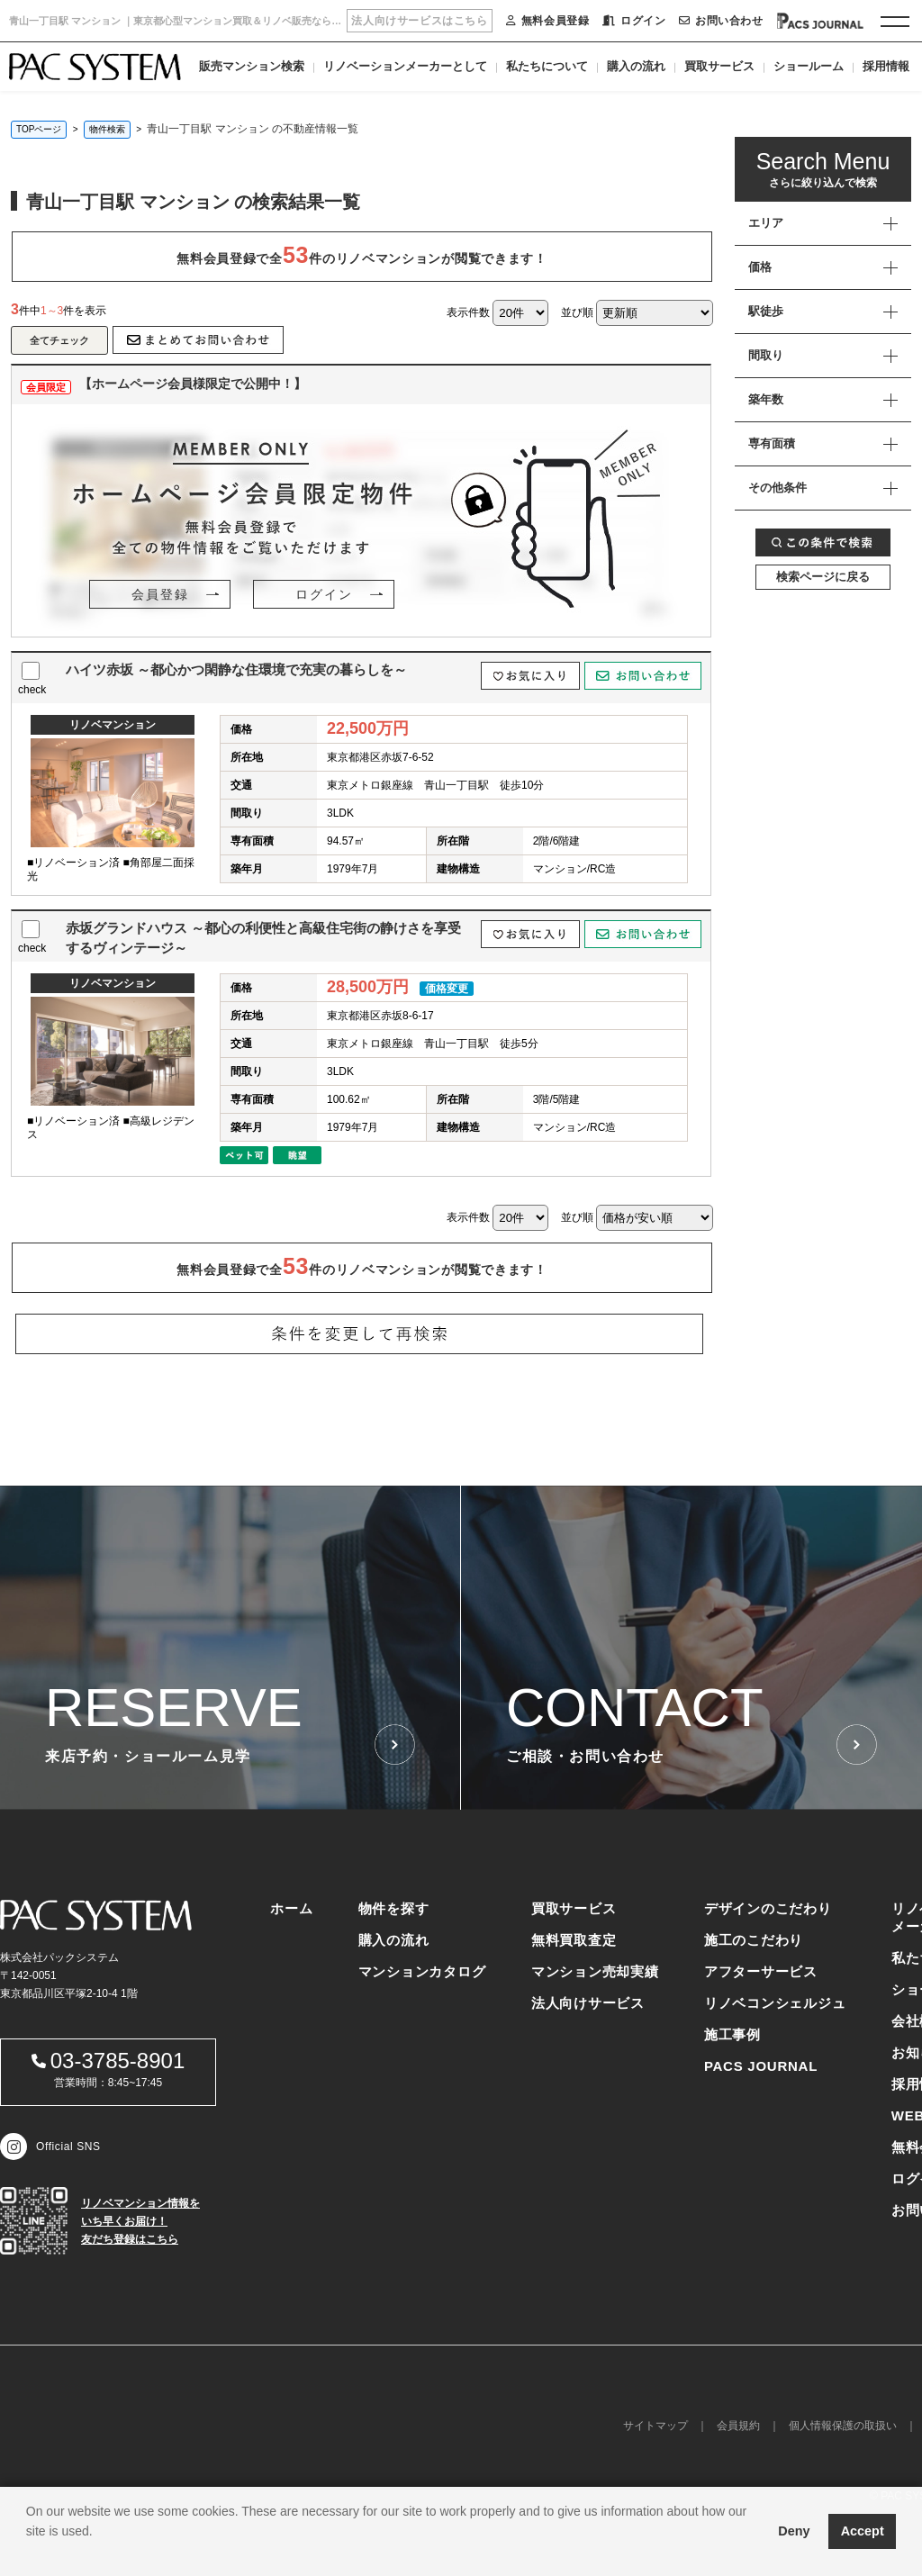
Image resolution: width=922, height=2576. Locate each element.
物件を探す (393, 1908)
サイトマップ (655, 2425)
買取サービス (719, 66)
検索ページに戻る (823, 576)
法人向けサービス (588, 2003)
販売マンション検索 (251, 66)
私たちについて (547, 66)
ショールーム (808, 66)
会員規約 (738, 2425)
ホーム (291, 1908)
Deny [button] (793, 2531)
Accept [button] (862, 2531)
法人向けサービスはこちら (419, 20)
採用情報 (886, 66)
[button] (29, 2553)
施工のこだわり (753, 1940)
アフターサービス (761, 1971)
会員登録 (160, 594)
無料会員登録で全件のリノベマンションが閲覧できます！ (361, 254)
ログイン (633, 20)
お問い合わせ (721, 20)
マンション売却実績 (595, 1971)
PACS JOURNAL (761, 2066)
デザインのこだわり (768, 1908)
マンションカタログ (422, 1971)
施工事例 (732, 2034)
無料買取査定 (574, 1940)
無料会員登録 (547, 20)
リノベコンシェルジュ (775, 2003)
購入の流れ (636, 66)
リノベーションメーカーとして (405, 66)
